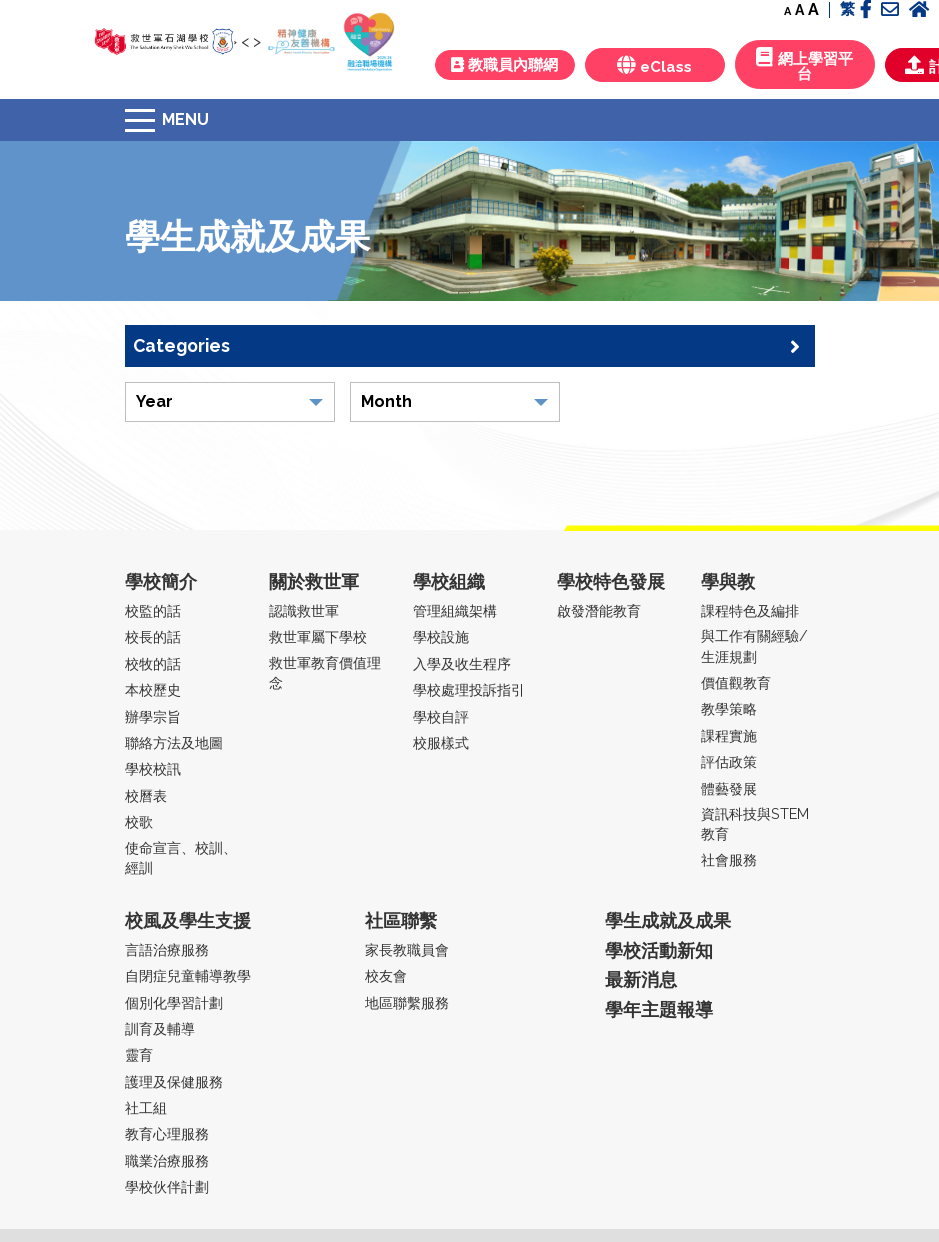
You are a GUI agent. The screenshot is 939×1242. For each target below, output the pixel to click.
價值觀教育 (736, 682)
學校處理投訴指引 (469, 689)
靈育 (139, 1054)
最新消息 (641, 979)
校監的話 (153, 610)
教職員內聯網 (504, 65)
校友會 (386, 975)
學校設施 (441, 636)
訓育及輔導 (160, 1028)
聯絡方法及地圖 (174, 742)
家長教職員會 (407, 949)
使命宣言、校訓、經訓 (181, 857)
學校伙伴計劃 (167, 1186)
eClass (654, 65)
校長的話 (153, 636)
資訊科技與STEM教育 (755, 823)
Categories (466, 346)
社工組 (146, 1107)
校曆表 (146, 795)
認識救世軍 (304, 610)
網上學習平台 (804, 65)
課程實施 (729, 735)
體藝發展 (729, 788)
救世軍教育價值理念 (325, 672)
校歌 (139, 821)
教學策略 (729, 708)
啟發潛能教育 (599, 610)
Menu (185, 119)
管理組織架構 (455, 610)
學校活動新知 (659, 950)
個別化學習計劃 (174, 1002)
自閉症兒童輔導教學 (188, 975)
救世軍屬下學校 (318, 636)
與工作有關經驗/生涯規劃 (754, 645)
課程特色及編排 (750, 610)
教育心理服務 (167, 1133)
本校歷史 (153, 689)
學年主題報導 (659, 1009)
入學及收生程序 (462, 663)
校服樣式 (441, 742)
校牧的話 (153, 663)
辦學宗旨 (153, 716)
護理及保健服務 (174, 1081)
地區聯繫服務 (407, 1002)
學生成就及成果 (668, 920)
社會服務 (729, 859)
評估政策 (729, 761)
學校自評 (441, 716)
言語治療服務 (167, 949)
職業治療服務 (167, 1160)
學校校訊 (153, 768)
